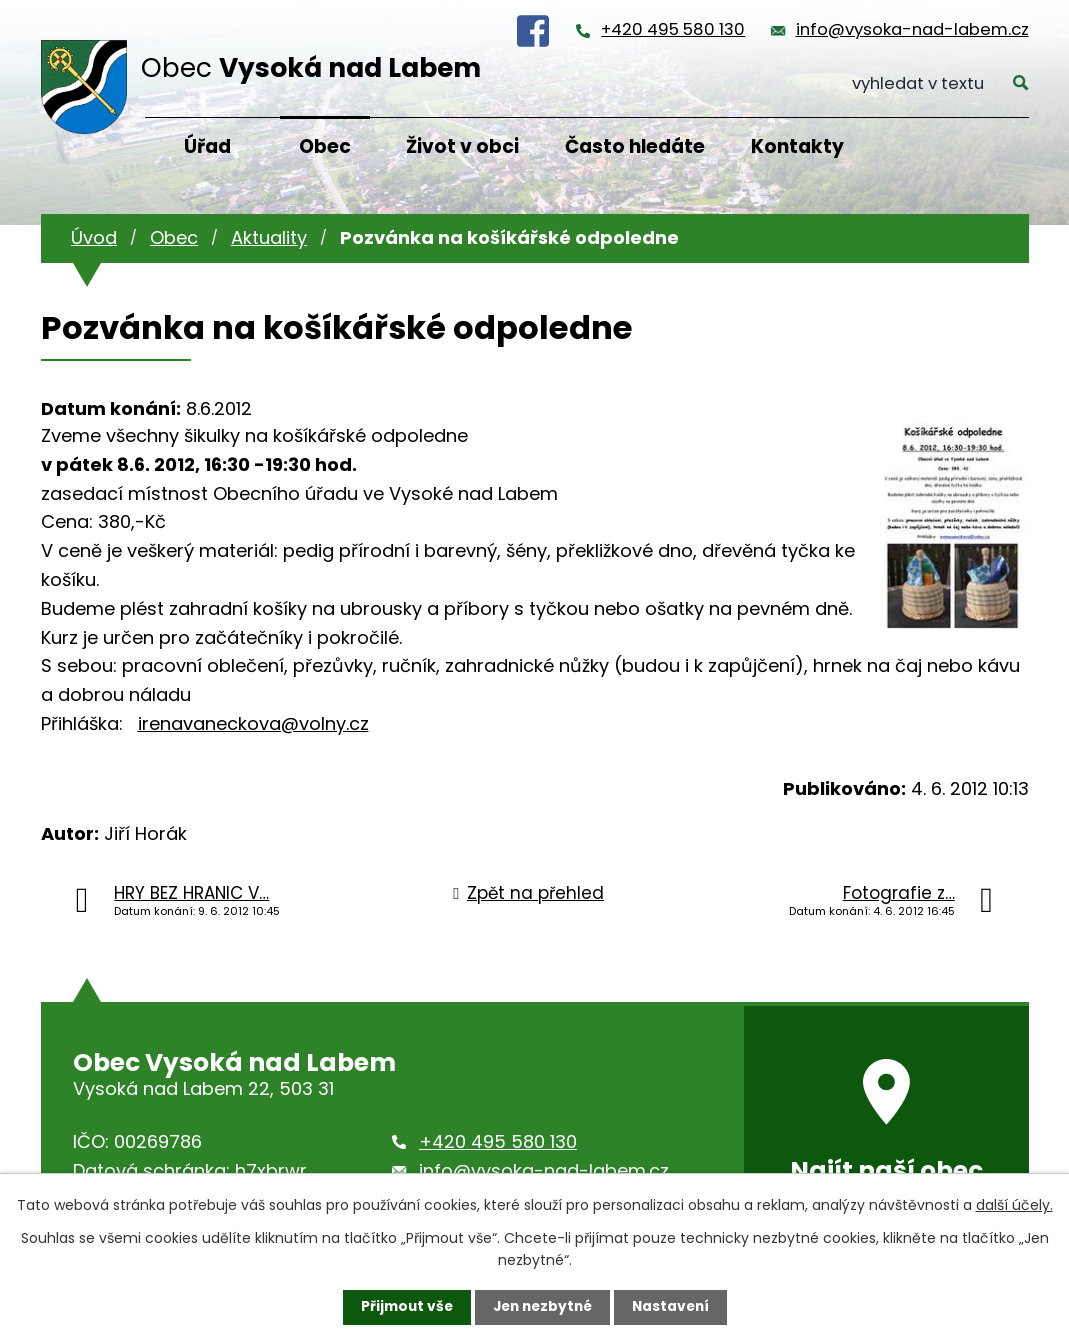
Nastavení (675, 1307)
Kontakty (797, 146)
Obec (325, 146)
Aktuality (269, 237)
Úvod (94, 237)
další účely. (1014, 1204)
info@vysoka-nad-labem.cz (912, 29)
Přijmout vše (402, 1307)
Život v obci (462, 146)
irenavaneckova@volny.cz (253, 723)
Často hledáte (635, 146)
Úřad (207, 146)
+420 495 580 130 (673, 29)
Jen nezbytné (542, 1307)
